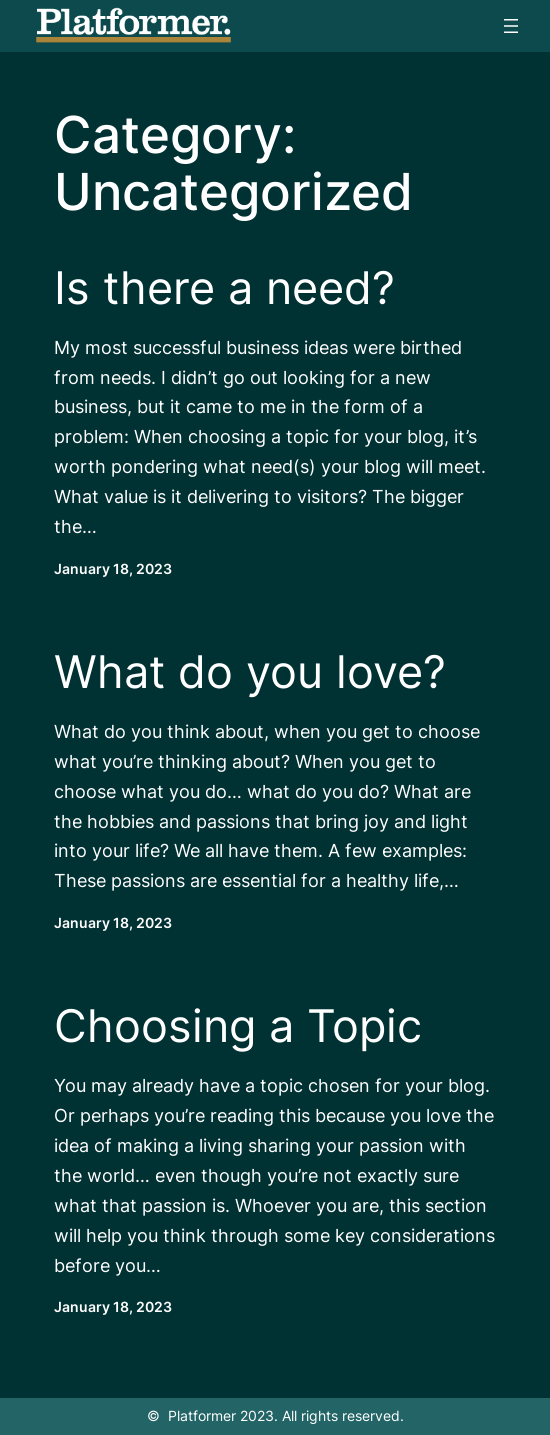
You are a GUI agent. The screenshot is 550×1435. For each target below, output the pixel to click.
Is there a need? (224, 288)
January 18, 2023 (113, 569)
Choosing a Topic (238, 1026)
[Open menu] (511, 26)
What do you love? (250, 672)
